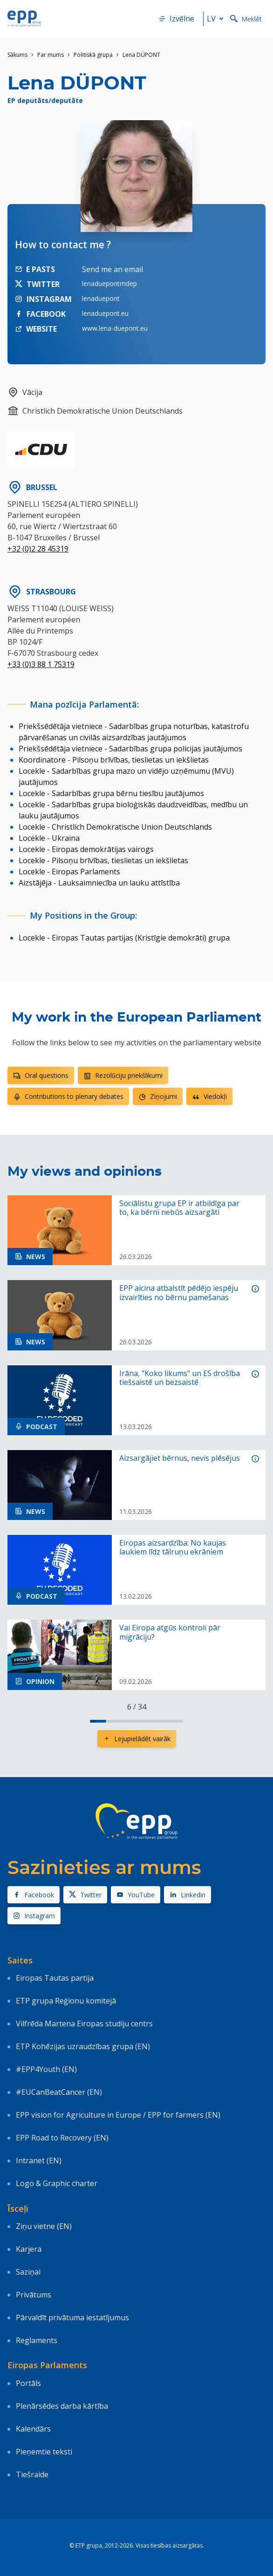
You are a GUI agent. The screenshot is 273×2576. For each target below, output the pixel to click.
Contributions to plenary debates (68, 1096)
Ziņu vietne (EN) (44, 2226)
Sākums (17, 55)
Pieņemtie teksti (44, 2452)
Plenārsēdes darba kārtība (62, 2406)
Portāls (28, 2383)
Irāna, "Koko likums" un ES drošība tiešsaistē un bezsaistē (179, 1378)
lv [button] (217, 18)
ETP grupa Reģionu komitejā (66, 2001)
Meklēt (246, 18)
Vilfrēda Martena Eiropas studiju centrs (84, 2023)
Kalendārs (33, 2429)
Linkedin (187, 1894)
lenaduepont (101, 298)
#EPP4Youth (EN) (46, 2069)
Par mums (50, 55)
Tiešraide (32, 2474)
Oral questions (40, 1075)
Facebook (33, 1894)
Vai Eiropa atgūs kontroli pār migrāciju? (169, 1632)
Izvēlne (176, 19)
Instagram (34, 1915)
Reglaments (36, 2340)
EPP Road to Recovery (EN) (62, 2138)
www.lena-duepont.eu (115, 328)
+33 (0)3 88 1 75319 (41, 664)
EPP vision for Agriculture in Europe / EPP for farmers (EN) (118, 2115)
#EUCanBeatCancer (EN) (59, 2092)
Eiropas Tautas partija (55, 1978)
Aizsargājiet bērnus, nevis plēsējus (179, 1458)
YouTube (135, 1894)
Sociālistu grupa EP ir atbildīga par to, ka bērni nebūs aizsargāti (179, 1208)
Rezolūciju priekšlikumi (123, 1075)
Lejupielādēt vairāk (137, 1738)
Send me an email (112, 269)
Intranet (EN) (38, 2160)
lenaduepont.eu (105, 313)
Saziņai (28, 2272)
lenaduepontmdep (109, 283)
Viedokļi (209, 1096)
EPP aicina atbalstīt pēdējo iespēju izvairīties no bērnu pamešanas (178, 1293)
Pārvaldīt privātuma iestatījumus (72, 2317)
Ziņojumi (157, 1096)
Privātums (33, 2295)
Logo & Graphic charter (56, 2183)
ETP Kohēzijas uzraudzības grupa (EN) (83, 2046)
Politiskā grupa (93, 55)
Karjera (28, 2249)
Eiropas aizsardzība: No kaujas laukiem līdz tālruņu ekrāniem (172, 1547)
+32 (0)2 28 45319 (37, 549)
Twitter (85, 1894)
